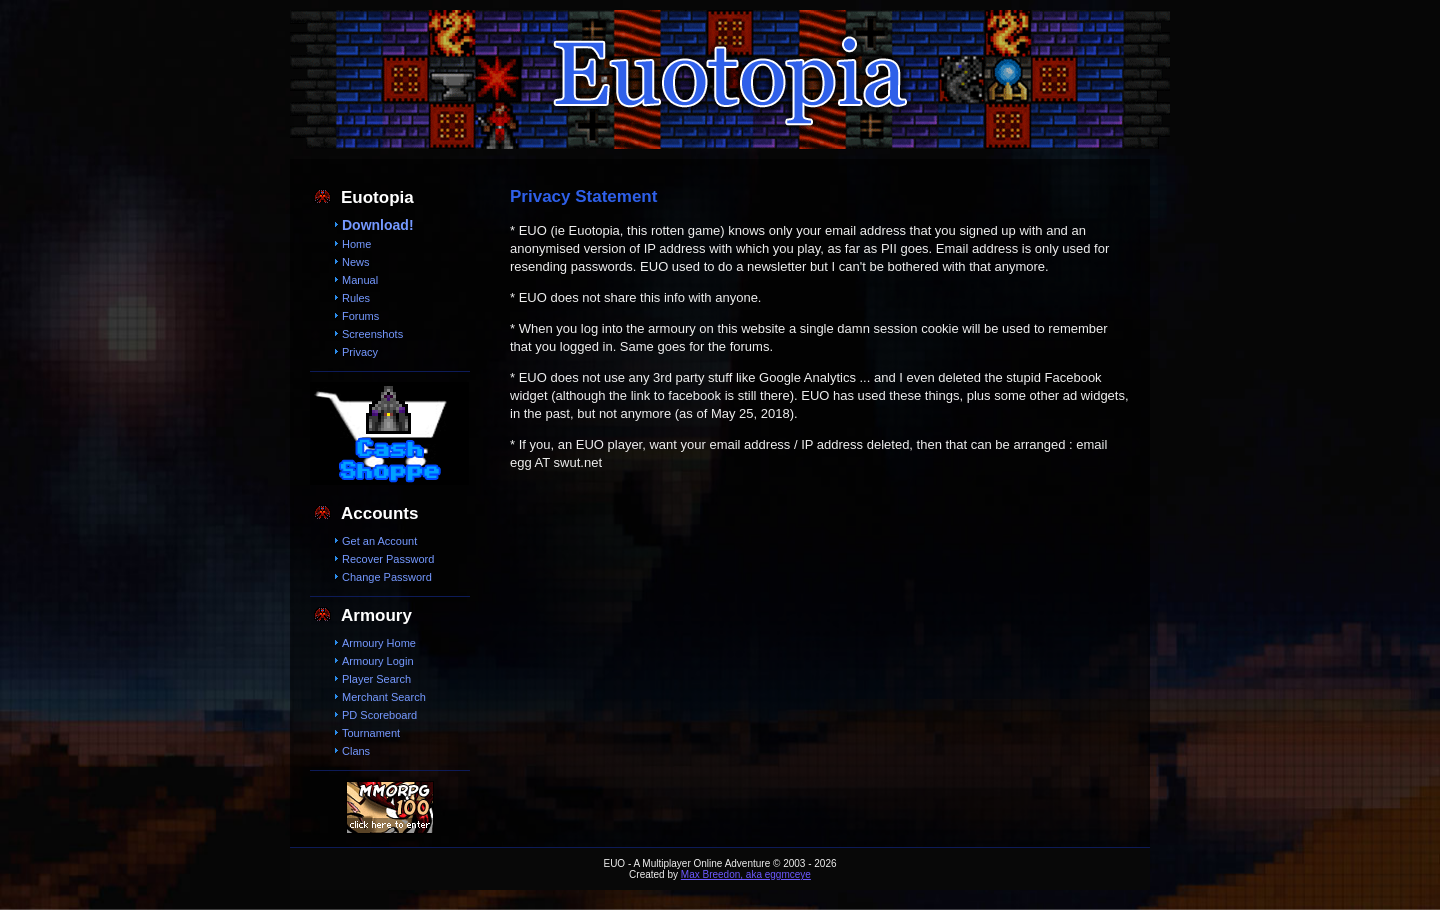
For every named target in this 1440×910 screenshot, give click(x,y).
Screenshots (372, 334)
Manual (360, 280)
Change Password (387, 577)
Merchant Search (384, 697)
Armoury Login (378, 661)
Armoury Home (379, 643)
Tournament (371, 733)
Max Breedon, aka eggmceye (746, 874)
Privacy (360, 352)
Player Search (376, 679)
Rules (356, 298)
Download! (378, 225)
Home (356, 244)
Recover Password (388, 559)
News (356, 262)
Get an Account (379, 541)
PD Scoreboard (379, 715)
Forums (360, 316)
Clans (356, 751)
